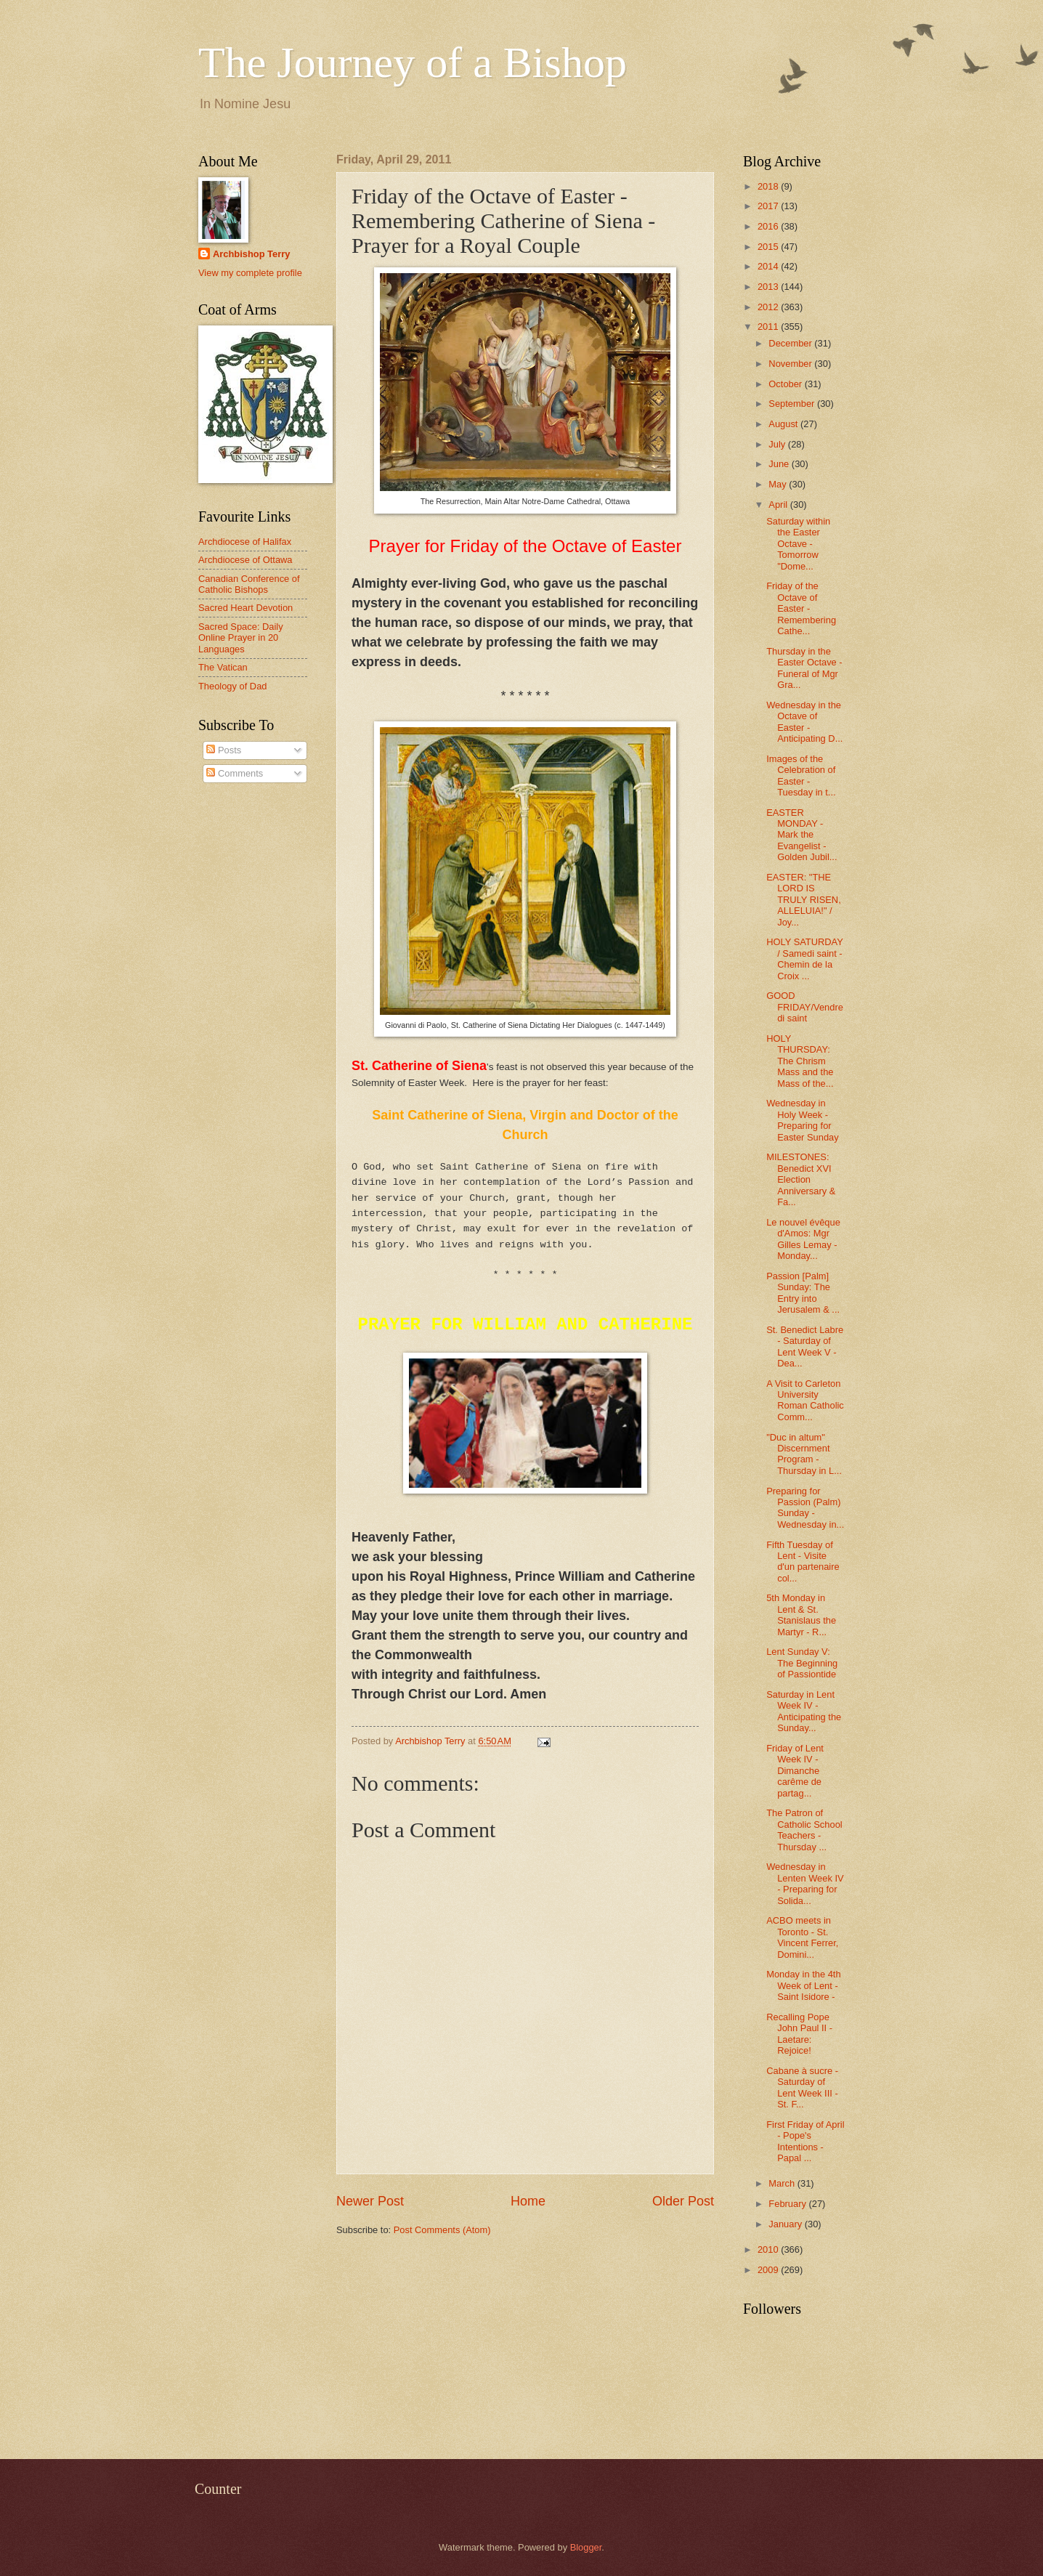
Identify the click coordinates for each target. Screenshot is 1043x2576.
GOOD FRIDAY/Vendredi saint (804, 1007)
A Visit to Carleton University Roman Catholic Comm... (805, 1400)
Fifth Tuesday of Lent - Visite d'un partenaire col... (803, 1561)
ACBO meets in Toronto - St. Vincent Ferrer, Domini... (802, 1937)
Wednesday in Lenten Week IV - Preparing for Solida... (804, 1883)
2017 (769, 206)
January (786, 2224)
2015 (769, 246)
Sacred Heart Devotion (245, 607)
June (780, 463)
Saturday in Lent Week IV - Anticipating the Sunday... (803, 1711)
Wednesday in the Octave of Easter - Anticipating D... (804, 722)
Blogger (586, 2547)
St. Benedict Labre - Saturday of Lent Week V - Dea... (804, 1346)
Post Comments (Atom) (442, 2229)
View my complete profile (250, 272)
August (784, 423)
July (777, 444)
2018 (769, 186)
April (779, 504)
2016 (769, 226)
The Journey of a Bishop (412, 62)
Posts (223, 750)
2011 (769, 326)
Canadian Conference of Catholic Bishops (249, 584)
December (791, 343)
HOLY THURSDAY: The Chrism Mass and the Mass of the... (799, 1061)
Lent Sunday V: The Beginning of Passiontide (801, 1663)
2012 (769, 306)
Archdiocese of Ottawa (245, 559)
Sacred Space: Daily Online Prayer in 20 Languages (240, 638)
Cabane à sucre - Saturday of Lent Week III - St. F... (802, 2087)
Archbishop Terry (251, 253)
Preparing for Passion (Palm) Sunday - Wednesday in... (805, 1508)
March (782, 2183)
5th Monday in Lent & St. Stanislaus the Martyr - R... (801, 1614)
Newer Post (370, 2201)
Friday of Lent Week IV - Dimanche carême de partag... (795, 1771)
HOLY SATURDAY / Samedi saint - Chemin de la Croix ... (804, 958)
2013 (769, 286)
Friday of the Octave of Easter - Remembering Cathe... (801, 608)
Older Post (683, 2201)
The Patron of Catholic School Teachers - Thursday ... (804, 1829)
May (778, 484)
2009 (769, 2269)
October (786, 383)
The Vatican (223, 667)
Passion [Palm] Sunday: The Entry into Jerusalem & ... (803, 1293)
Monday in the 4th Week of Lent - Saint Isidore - (803, 1985)
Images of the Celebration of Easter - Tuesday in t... (800, 775)
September (792, 403)
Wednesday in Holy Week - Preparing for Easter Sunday (802, 1120)
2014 (769, 266)
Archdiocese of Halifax (244, 541)
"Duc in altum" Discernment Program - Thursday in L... (804, 1454)
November (791, 363)
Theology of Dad (232, 686)
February (788, 2203)
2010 (769, 2249)
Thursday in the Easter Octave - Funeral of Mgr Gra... (804, 668)
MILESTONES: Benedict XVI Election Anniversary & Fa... (800, 1179)
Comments (234, 773)
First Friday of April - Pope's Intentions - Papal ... (805, 2141)
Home (528, 2201)
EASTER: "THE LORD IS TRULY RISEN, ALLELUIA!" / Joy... (803, 900)
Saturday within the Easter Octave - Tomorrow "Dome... (798, 544)
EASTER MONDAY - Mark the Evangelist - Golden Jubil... (801, 835)
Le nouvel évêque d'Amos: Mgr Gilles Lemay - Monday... (803, 1239)
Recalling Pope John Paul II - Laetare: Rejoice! (799, 2034)
